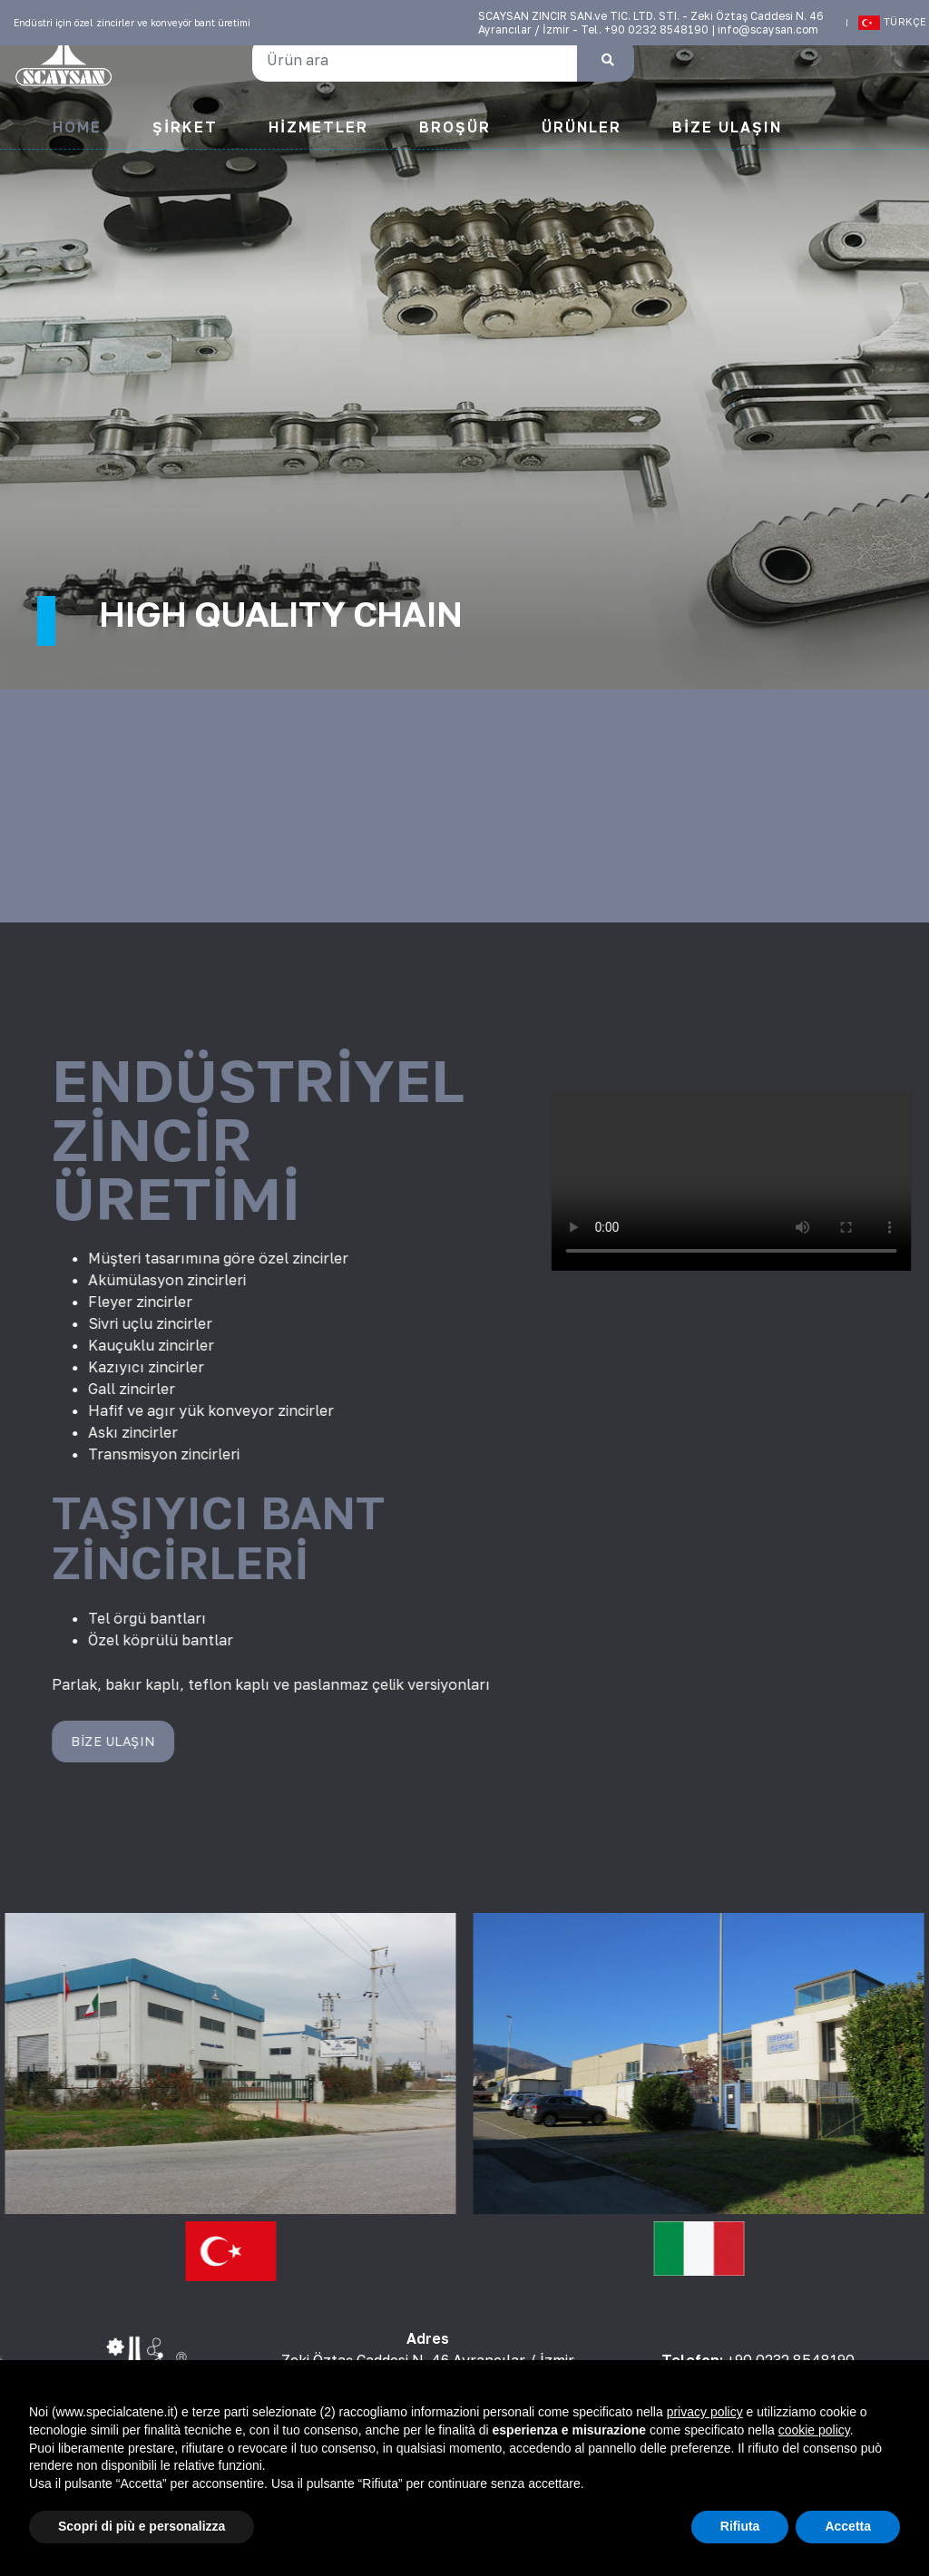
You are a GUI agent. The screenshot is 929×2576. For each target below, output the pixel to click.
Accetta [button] (848, 2526)
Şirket (185, 127)
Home (77, 127)
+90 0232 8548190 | (661, 29)
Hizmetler (318, 127)
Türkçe (886, 22)
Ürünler (581, 127)
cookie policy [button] (814, 2430)
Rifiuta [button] (740, 2526)
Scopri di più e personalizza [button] (141, 2526)
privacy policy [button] (705, 2412)
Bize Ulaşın (727, 127)
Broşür (455, 127)
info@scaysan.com (768, 29)
